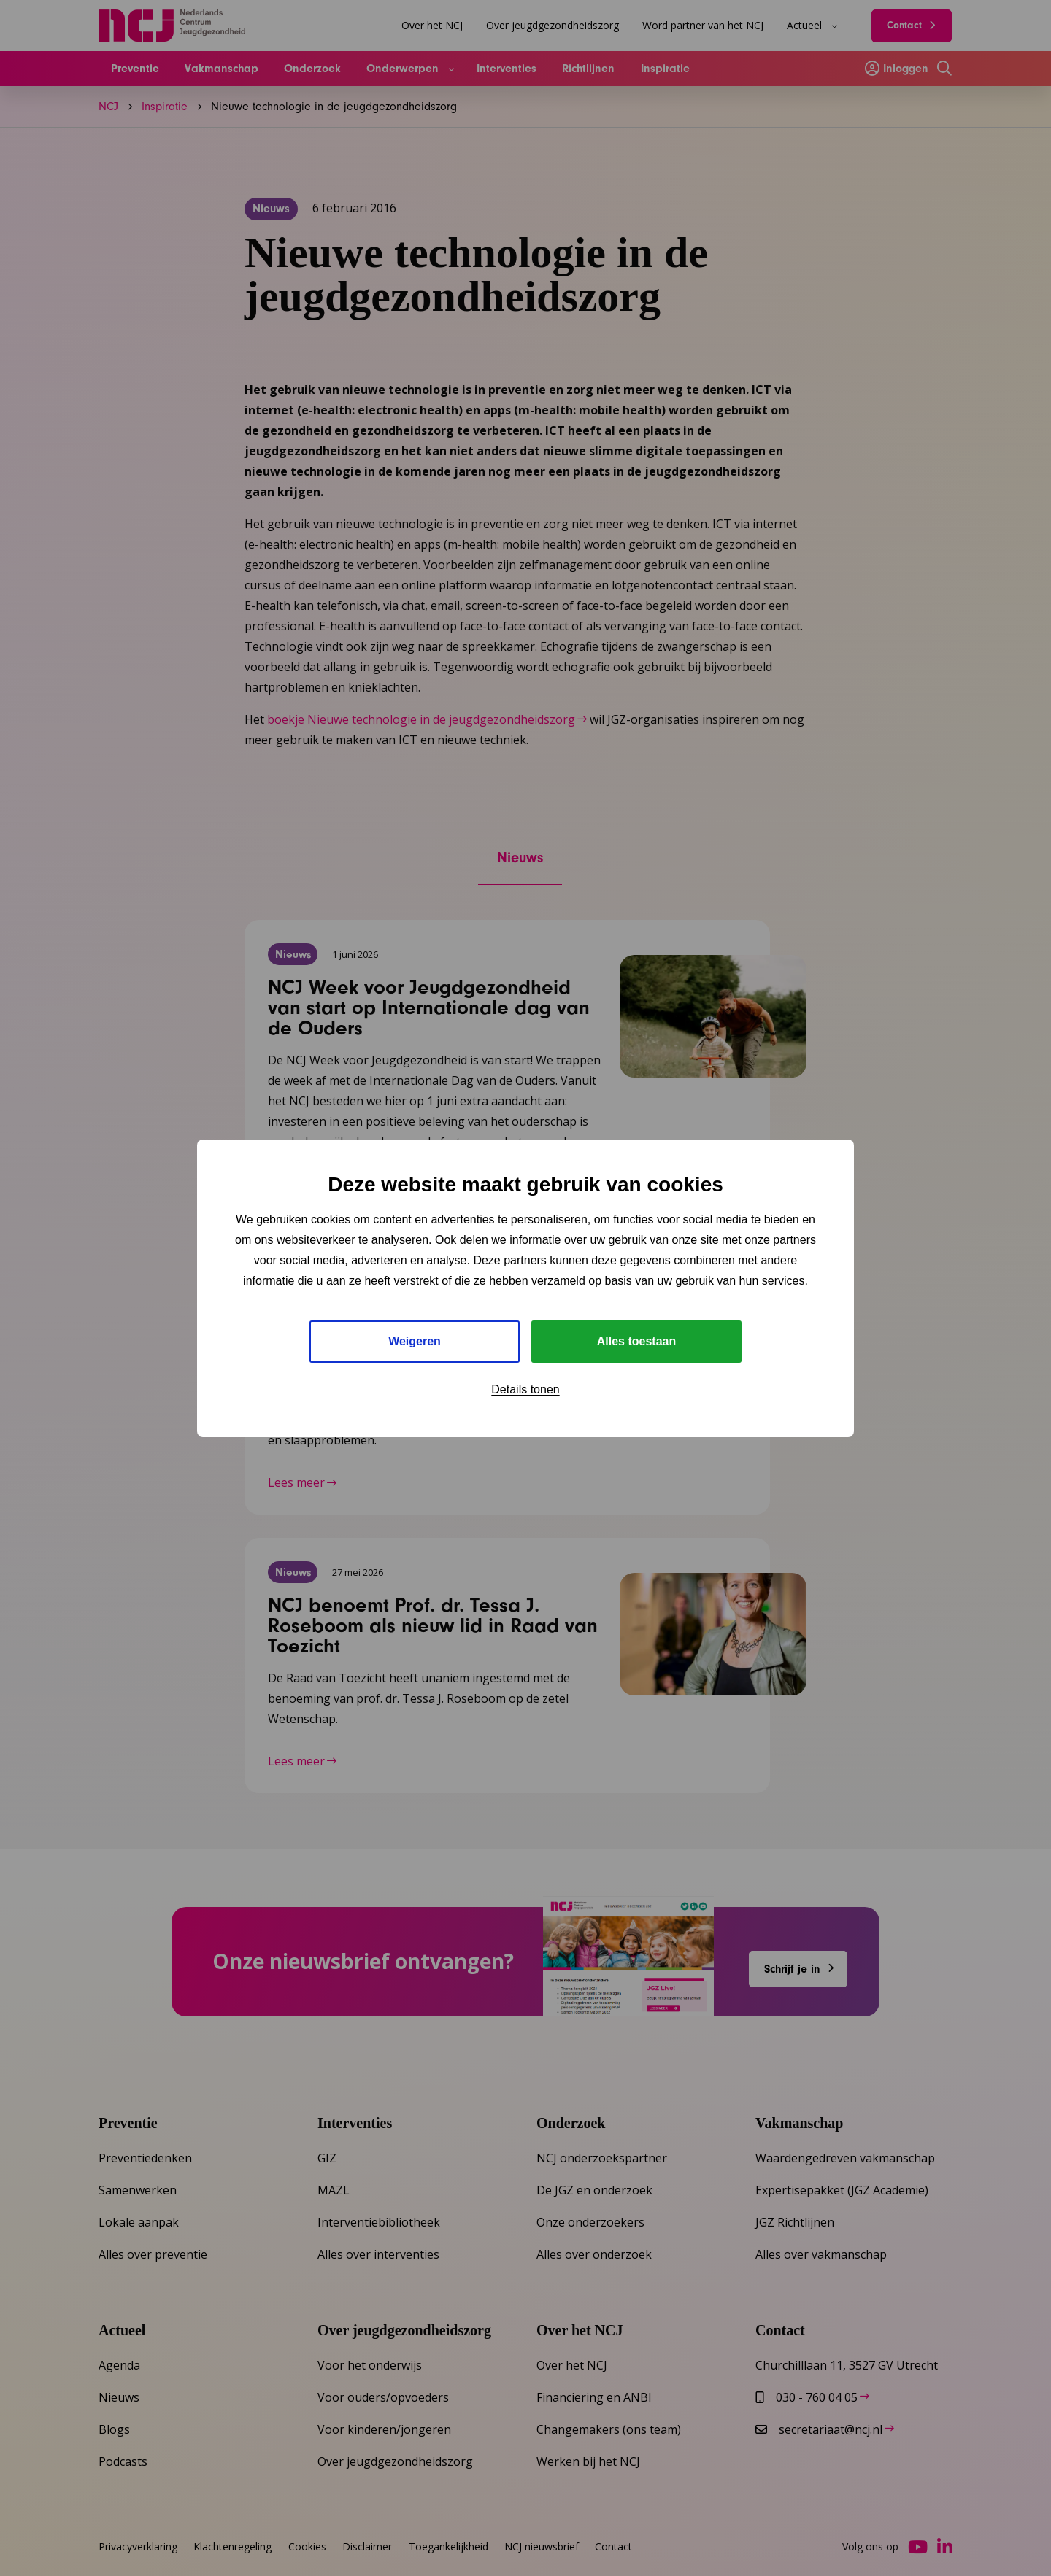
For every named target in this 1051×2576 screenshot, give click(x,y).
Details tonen (525, 1389)
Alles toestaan (636, 1341)
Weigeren (414, 1341)
